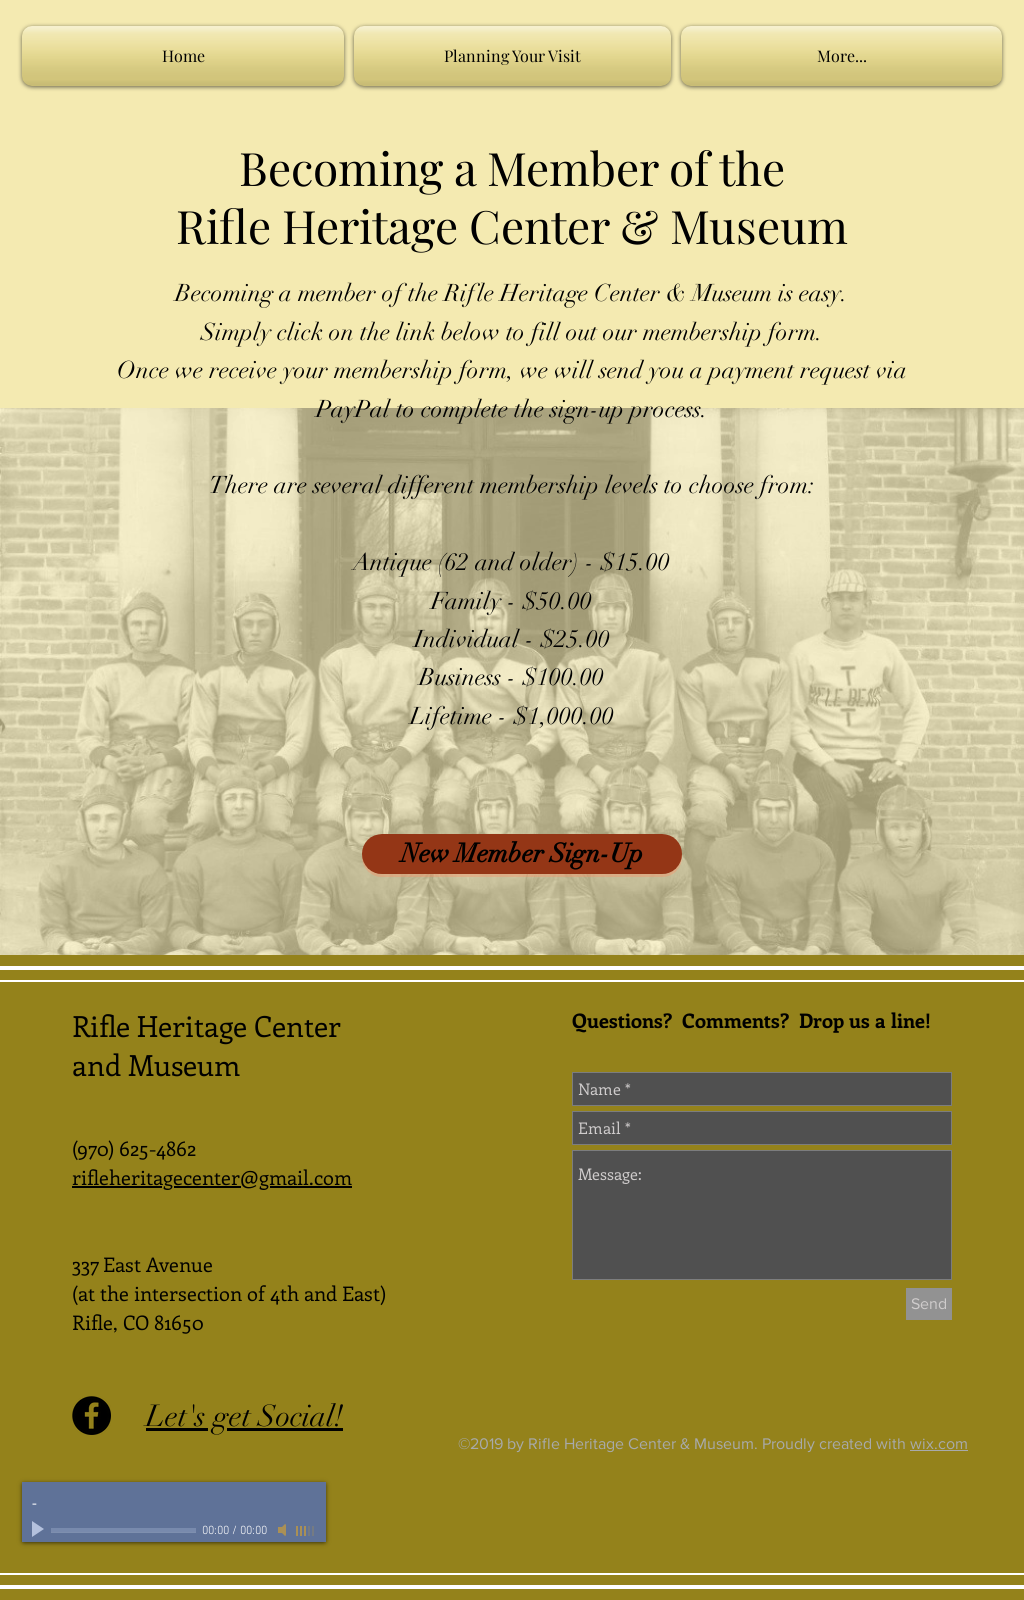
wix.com (939, 1443)
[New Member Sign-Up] (522, 854)
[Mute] (284, 1530)
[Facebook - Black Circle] (91, 1415)
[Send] (929, 1304)
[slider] (306, 1531)
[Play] (40, 1530)
